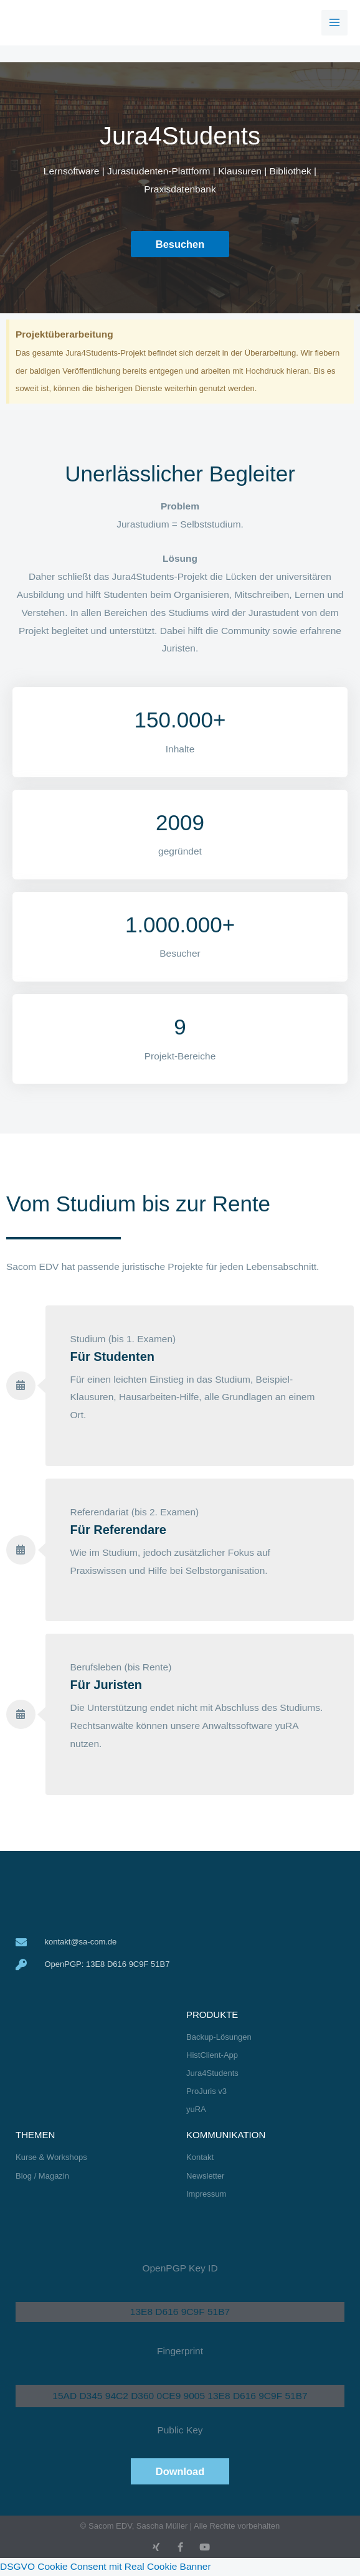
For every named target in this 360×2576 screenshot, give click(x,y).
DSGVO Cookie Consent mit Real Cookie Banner (105, 2566)
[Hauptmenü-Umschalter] (334, 23)
